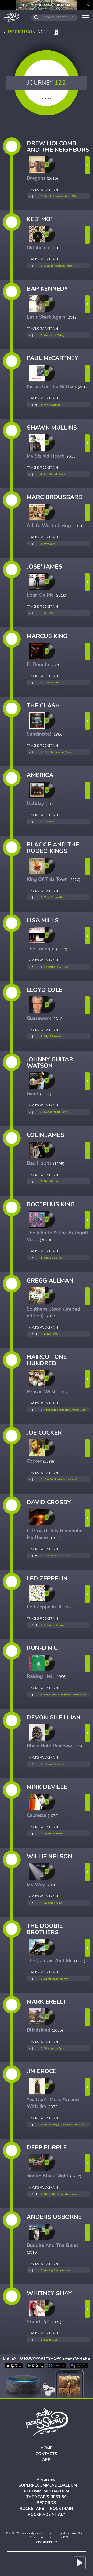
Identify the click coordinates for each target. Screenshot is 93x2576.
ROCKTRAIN (61, 2508)
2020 (32, 32)
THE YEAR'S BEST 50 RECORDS (46, 2499)
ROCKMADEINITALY (46, 2514)
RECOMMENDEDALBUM (46, 2491)
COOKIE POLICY (46, 2542)
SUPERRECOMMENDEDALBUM (48, 2485)
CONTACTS (46, 2454)
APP (46, 2459)
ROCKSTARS (32, 2508)
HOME (46, 2448)
